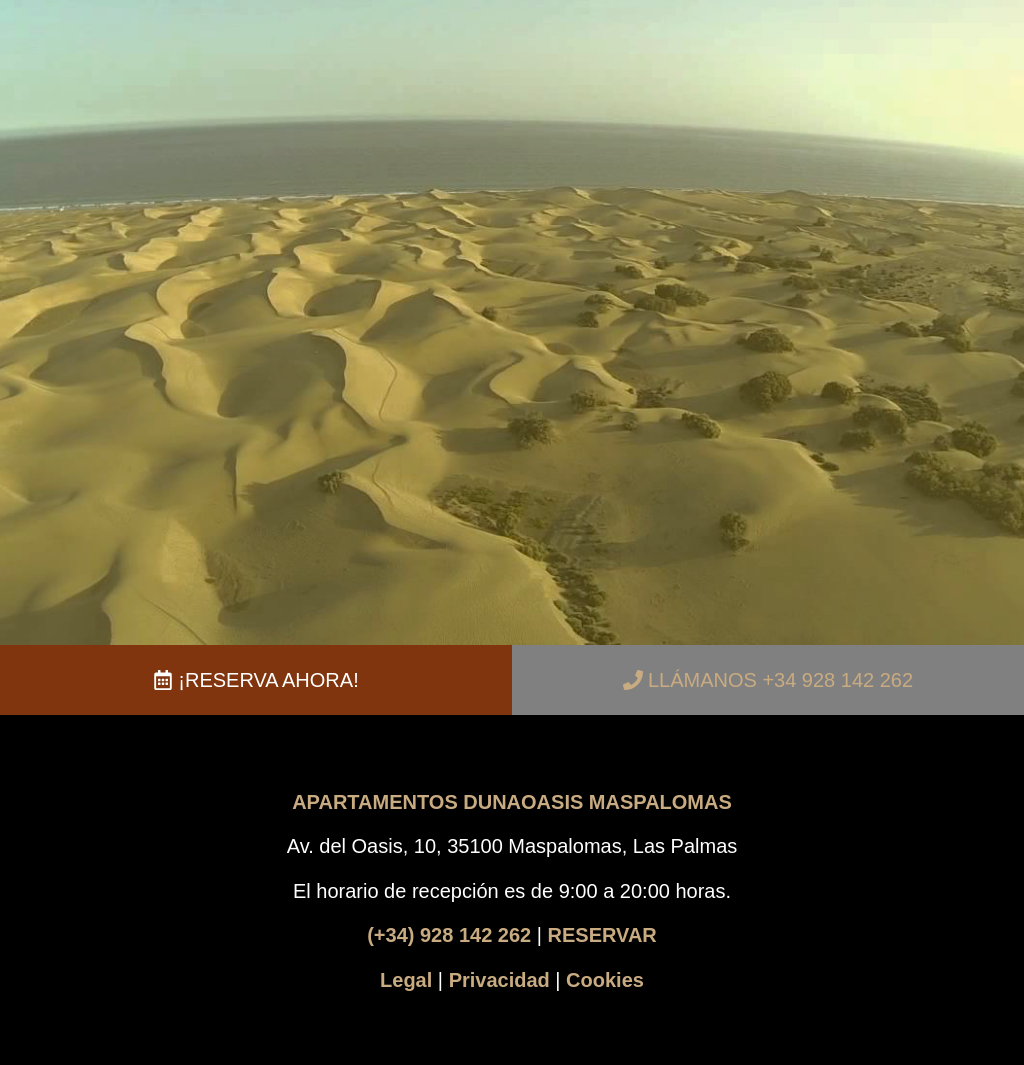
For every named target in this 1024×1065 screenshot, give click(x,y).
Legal (406, 980)
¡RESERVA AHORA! (268, 680)
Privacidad (499, 980)
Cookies (605, 980)
